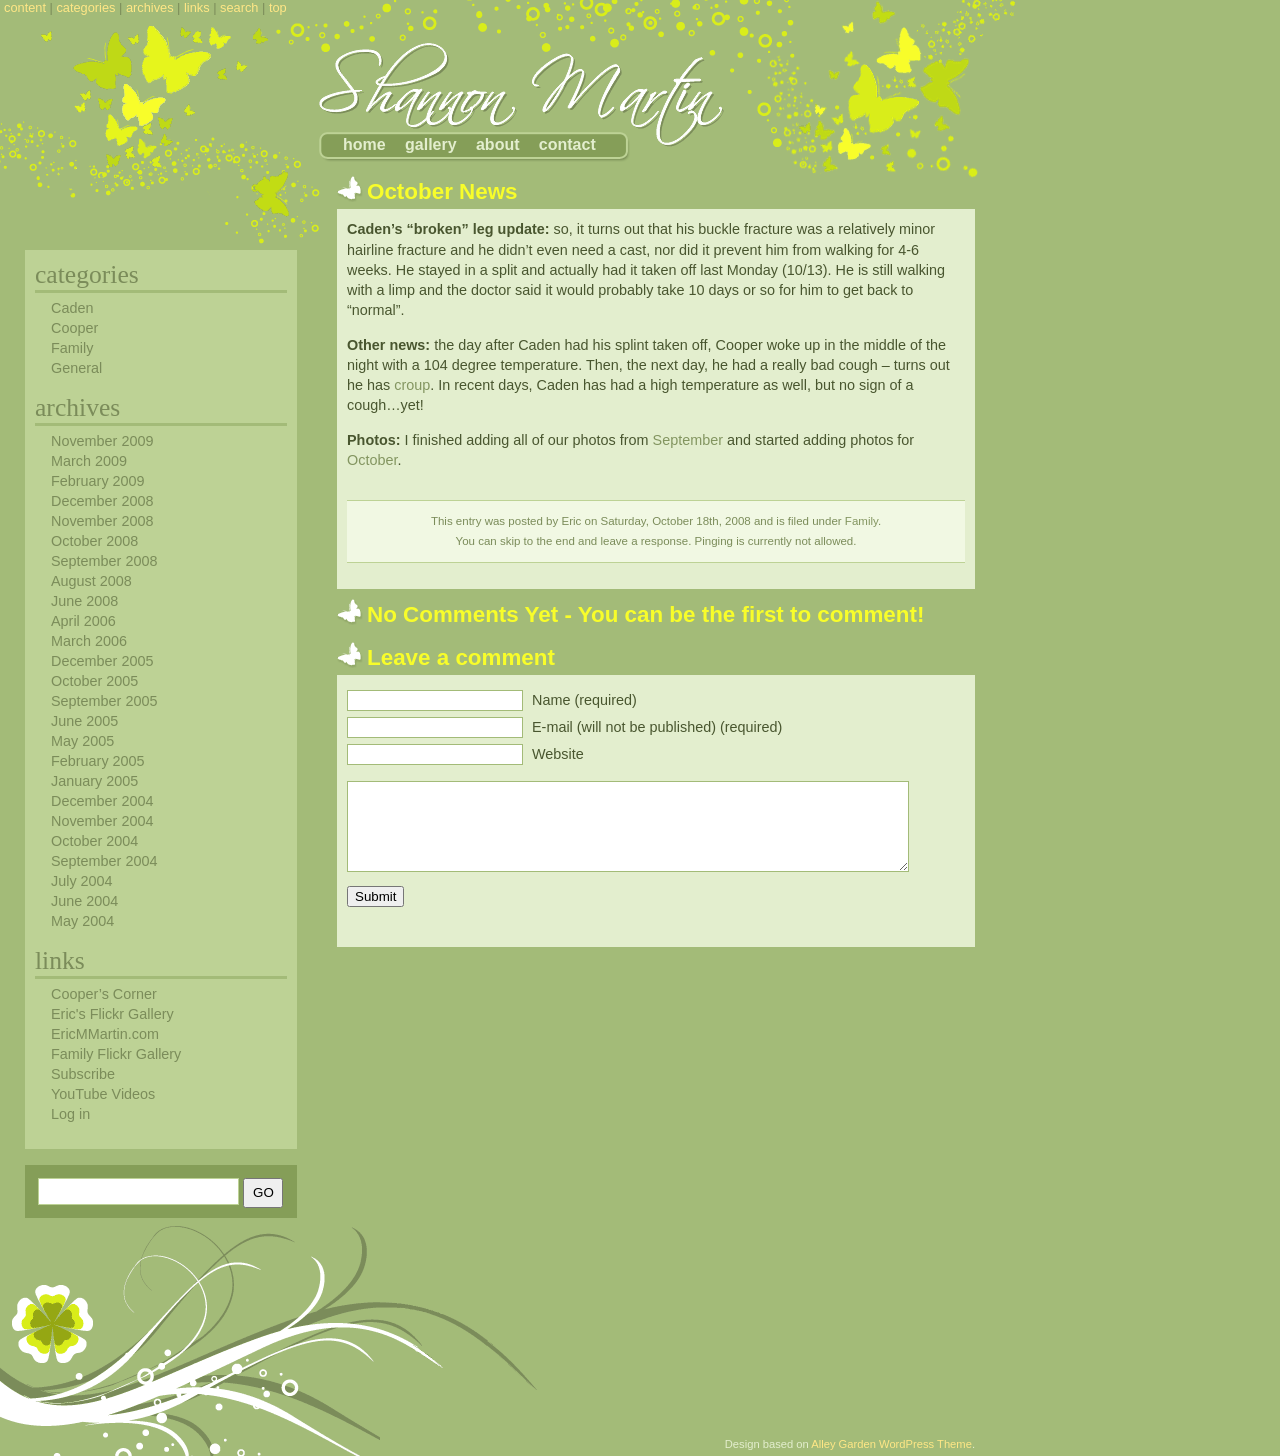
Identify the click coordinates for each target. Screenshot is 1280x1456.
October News (442, 191)
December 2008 (102, 501)
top (278, 7)
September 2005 (104, 701)
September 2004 (104, 861)
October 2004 (94, 841)
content (25, 7)
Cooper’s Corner (104, 994)
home (364, 144)
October (372, 460)
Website (558, 754)
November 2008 (102, 521)
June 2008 (84, 601)
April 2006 (83, 621)
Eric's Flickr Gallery (112, 1014)
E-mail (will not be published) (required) (657, 727)
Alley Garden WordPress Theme (891, 1444)
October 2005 (94, 681)
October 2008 (94, 541)
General (76, 368)
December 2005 (102, 661)
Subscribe (83, 1074)
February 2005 (98, 761)
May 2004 (82, 921)
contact (567, 144)
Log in (70, 1114)
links (197, 7)
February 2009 (98, 481)
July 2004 (82, 881)
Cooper (74, 328)
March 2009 (89, 461)
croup (412, 385)
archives (150, 7)
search (239, 7)
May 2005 (82, 741)
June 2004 (84, 901)
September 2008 (104, 561)
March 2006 (89, 641)
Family (861, 521)
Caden (72, 308)
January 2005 (94, 781)
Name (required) (584, 700)
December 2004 (102, 801)
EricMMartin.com (105, 1034)
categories (85, 7)
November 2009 (102, 441)
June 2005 (84, 721)
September (688, 440)
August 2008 (91, 581)
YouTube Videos (103, 1094)
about (498, 144)
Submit (375, 896)
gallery (431, 144)
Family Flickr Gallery (116, 1054)
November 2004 (102, 821)
